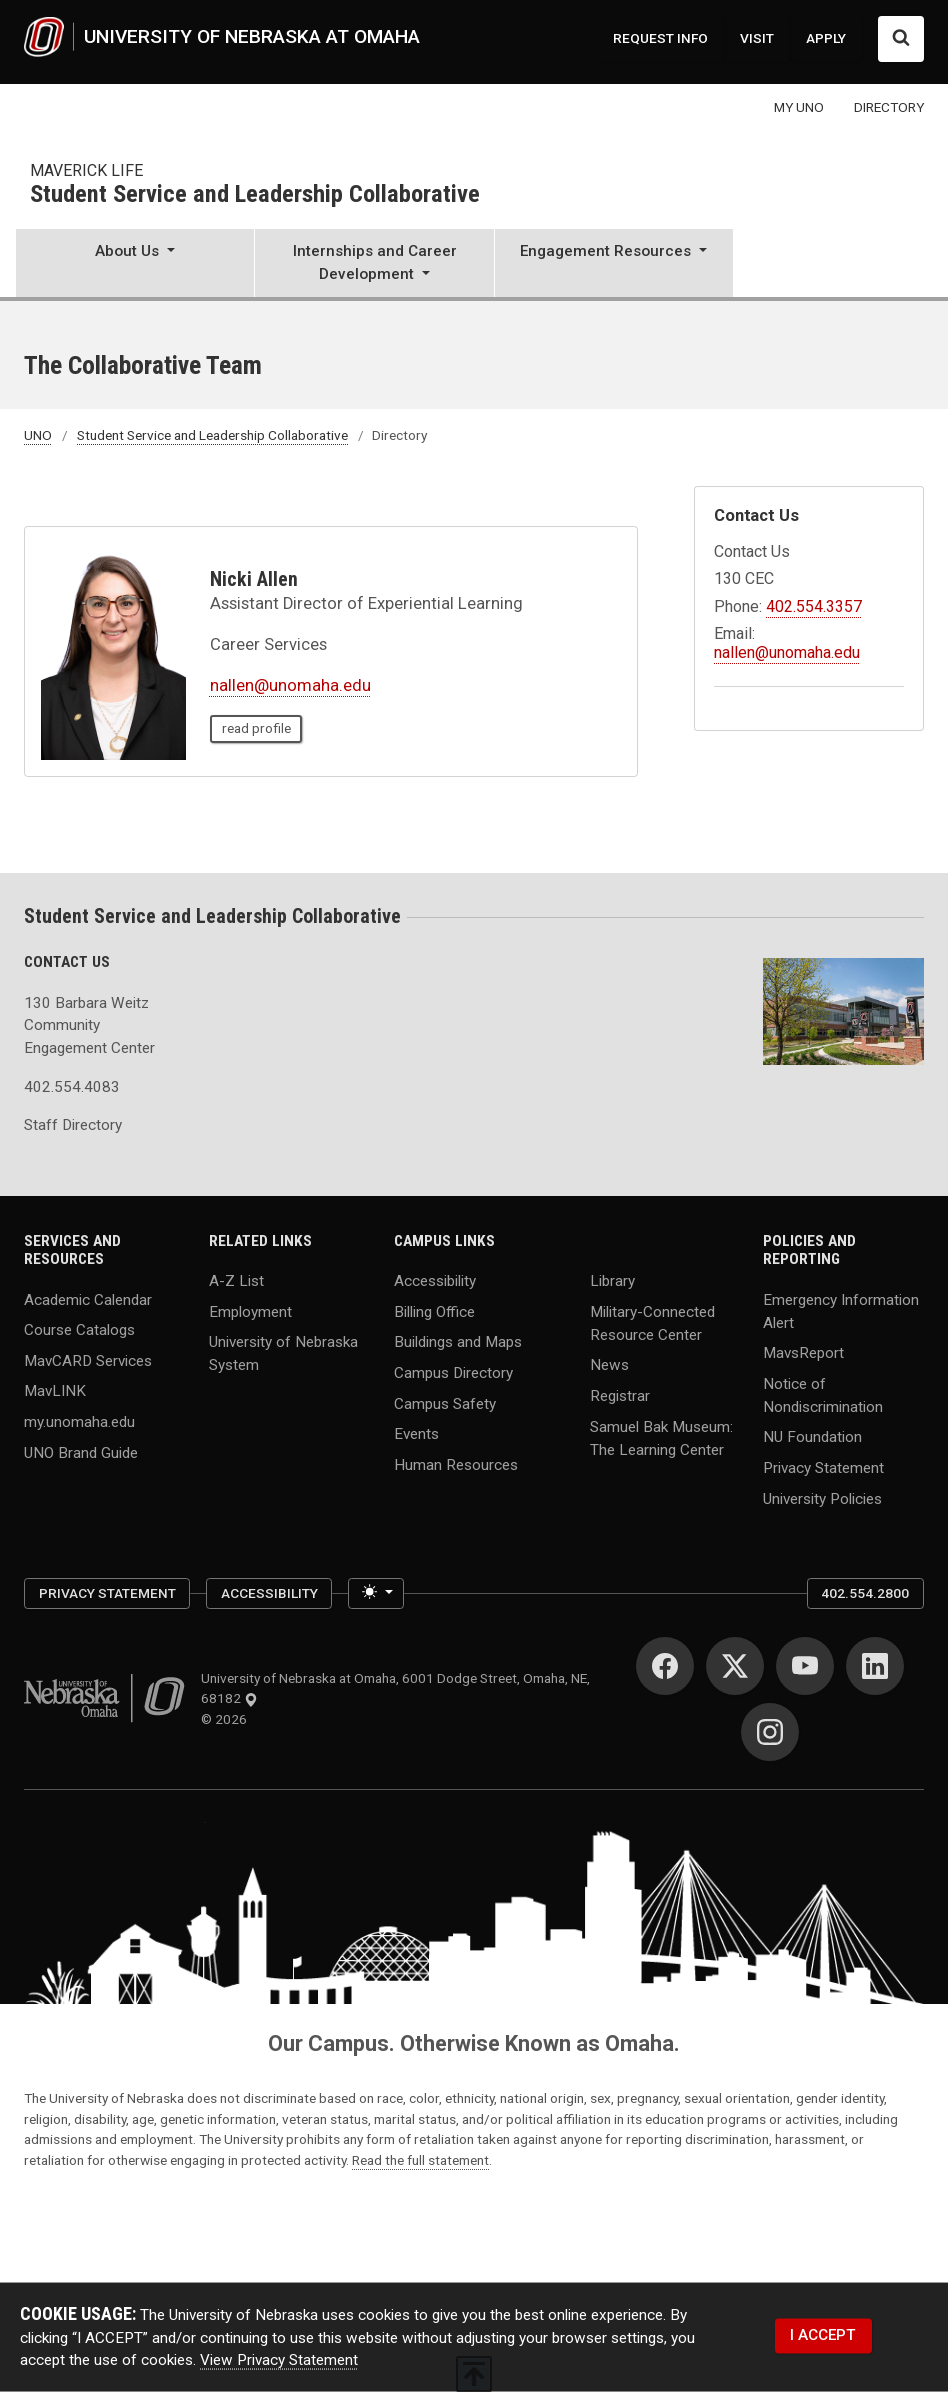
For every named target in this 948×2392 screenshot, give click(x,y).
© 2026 (227, 1719)
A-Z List (236, 1281)
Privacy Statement (823, 1468)
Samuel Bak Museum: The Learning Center (661, 1437)
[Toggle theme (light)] (376, 1593)
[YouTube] (805, 1666)
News (609, 1365)
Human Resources (456, 1464)
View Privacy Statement (279, 2360)
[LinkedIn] (875, 1666)
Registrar (620, 1396)
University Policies (822, 1498)
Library (612, 1281)
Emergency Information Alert (841, 1310)
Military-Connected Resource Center (652, 1322)
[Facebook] (665, 1666)
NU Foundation (812, 1437)
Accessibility (435, 1281)
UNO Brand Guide (81, 1452)
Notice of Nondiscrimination (823, 1394)
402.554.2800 (865, 1593)
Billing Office (434, 1311)
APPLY (826, 38)
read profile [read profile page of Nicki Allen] (256, 728)
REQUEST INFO (660, 38)
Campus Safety (445, 1403)
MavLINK (55, 1391)
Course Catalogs (79, 1330)
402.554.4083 (72, 1087)
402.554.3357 (814, 606)
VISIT (757, 38)
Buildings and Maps (458, 1342)
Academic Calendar (88, 1299)
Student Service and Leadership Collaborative (255, 195)
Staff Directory (73, 1125)
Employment (250, 1311)
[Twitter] (735, 1666)
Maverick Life (86, 170)
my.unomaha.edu (79, 1422)
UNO (38, 435)
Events (416, 1434)
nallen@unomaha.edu (290, 685)
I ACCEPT (823, 2335)
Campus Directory (453, 1373)
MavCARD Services (88, 1360)
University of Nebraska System (283, 1353)
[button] (135, 265)
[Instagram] (770, 1732)
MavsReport (803, 1353)
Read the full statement (420, 2160)
